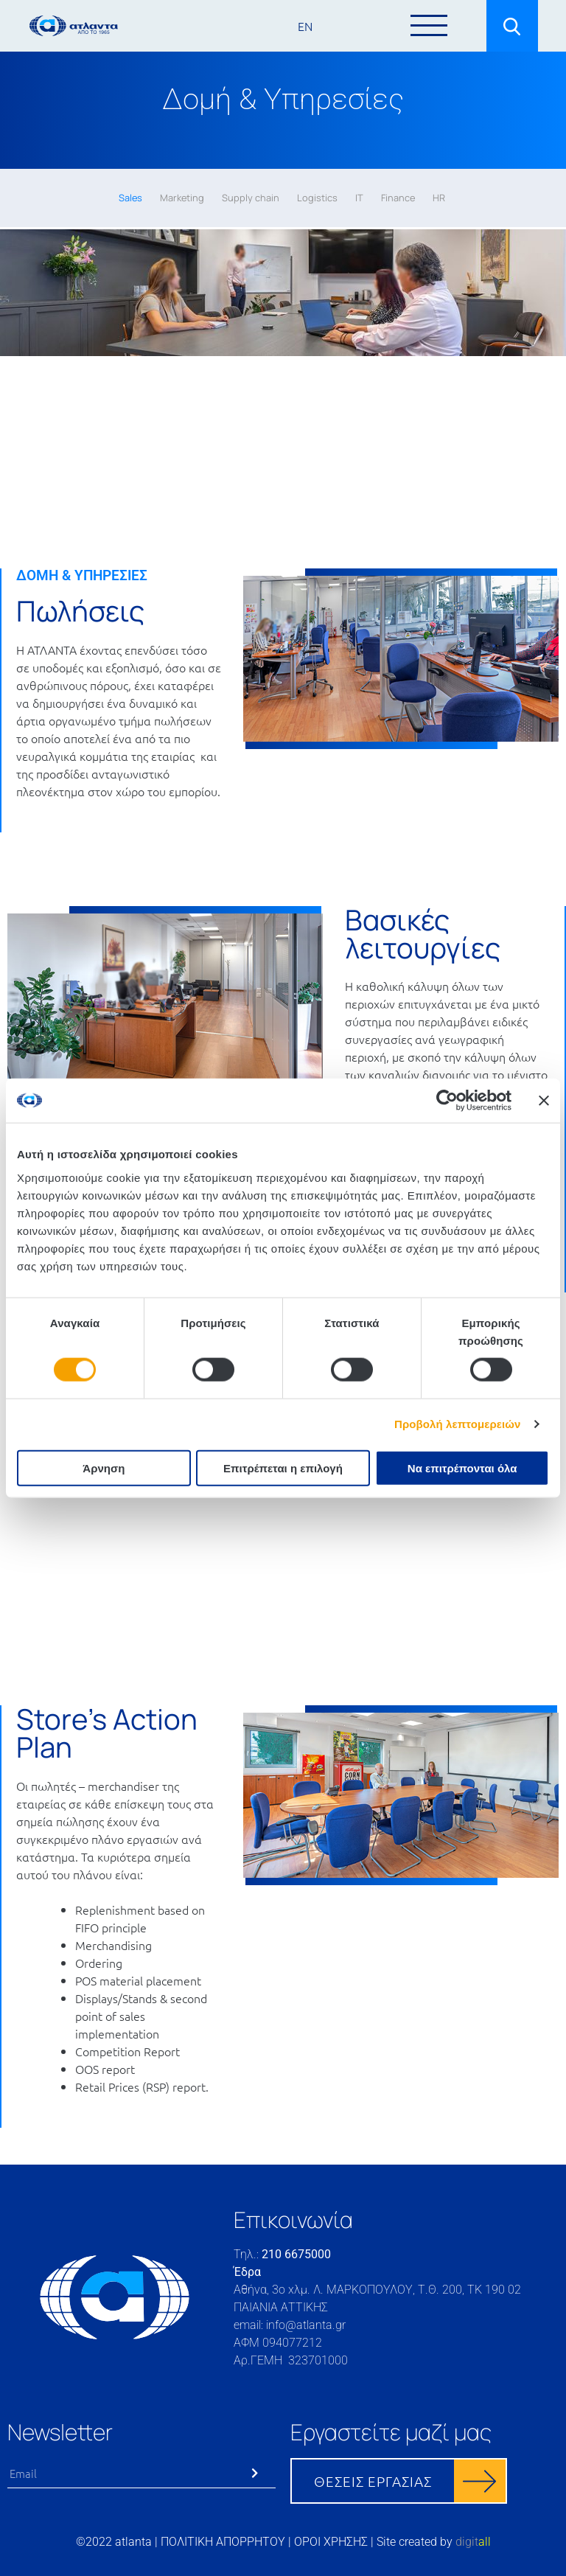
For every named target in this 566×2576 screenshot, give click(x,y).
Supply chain (250, 197)
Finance (398, 197)
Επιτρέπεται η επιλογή (283, 1467)
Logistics (317, 197)
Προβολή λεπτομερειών (457, 1424)
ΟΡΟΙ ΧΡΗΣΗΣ (331, 2542)
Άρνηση (104, 1467)
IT (359, 197)
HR (439, 197)
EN (305, 26)
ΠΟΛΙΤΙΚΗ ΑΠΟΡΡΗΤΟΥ (223, 2542)
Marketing (182, 197)
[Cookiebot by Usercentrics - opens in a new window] (446, 1101)
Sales (130, 197)
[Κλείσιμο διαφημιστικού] (544, 1101)
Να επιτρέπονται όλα (462, 1467)
